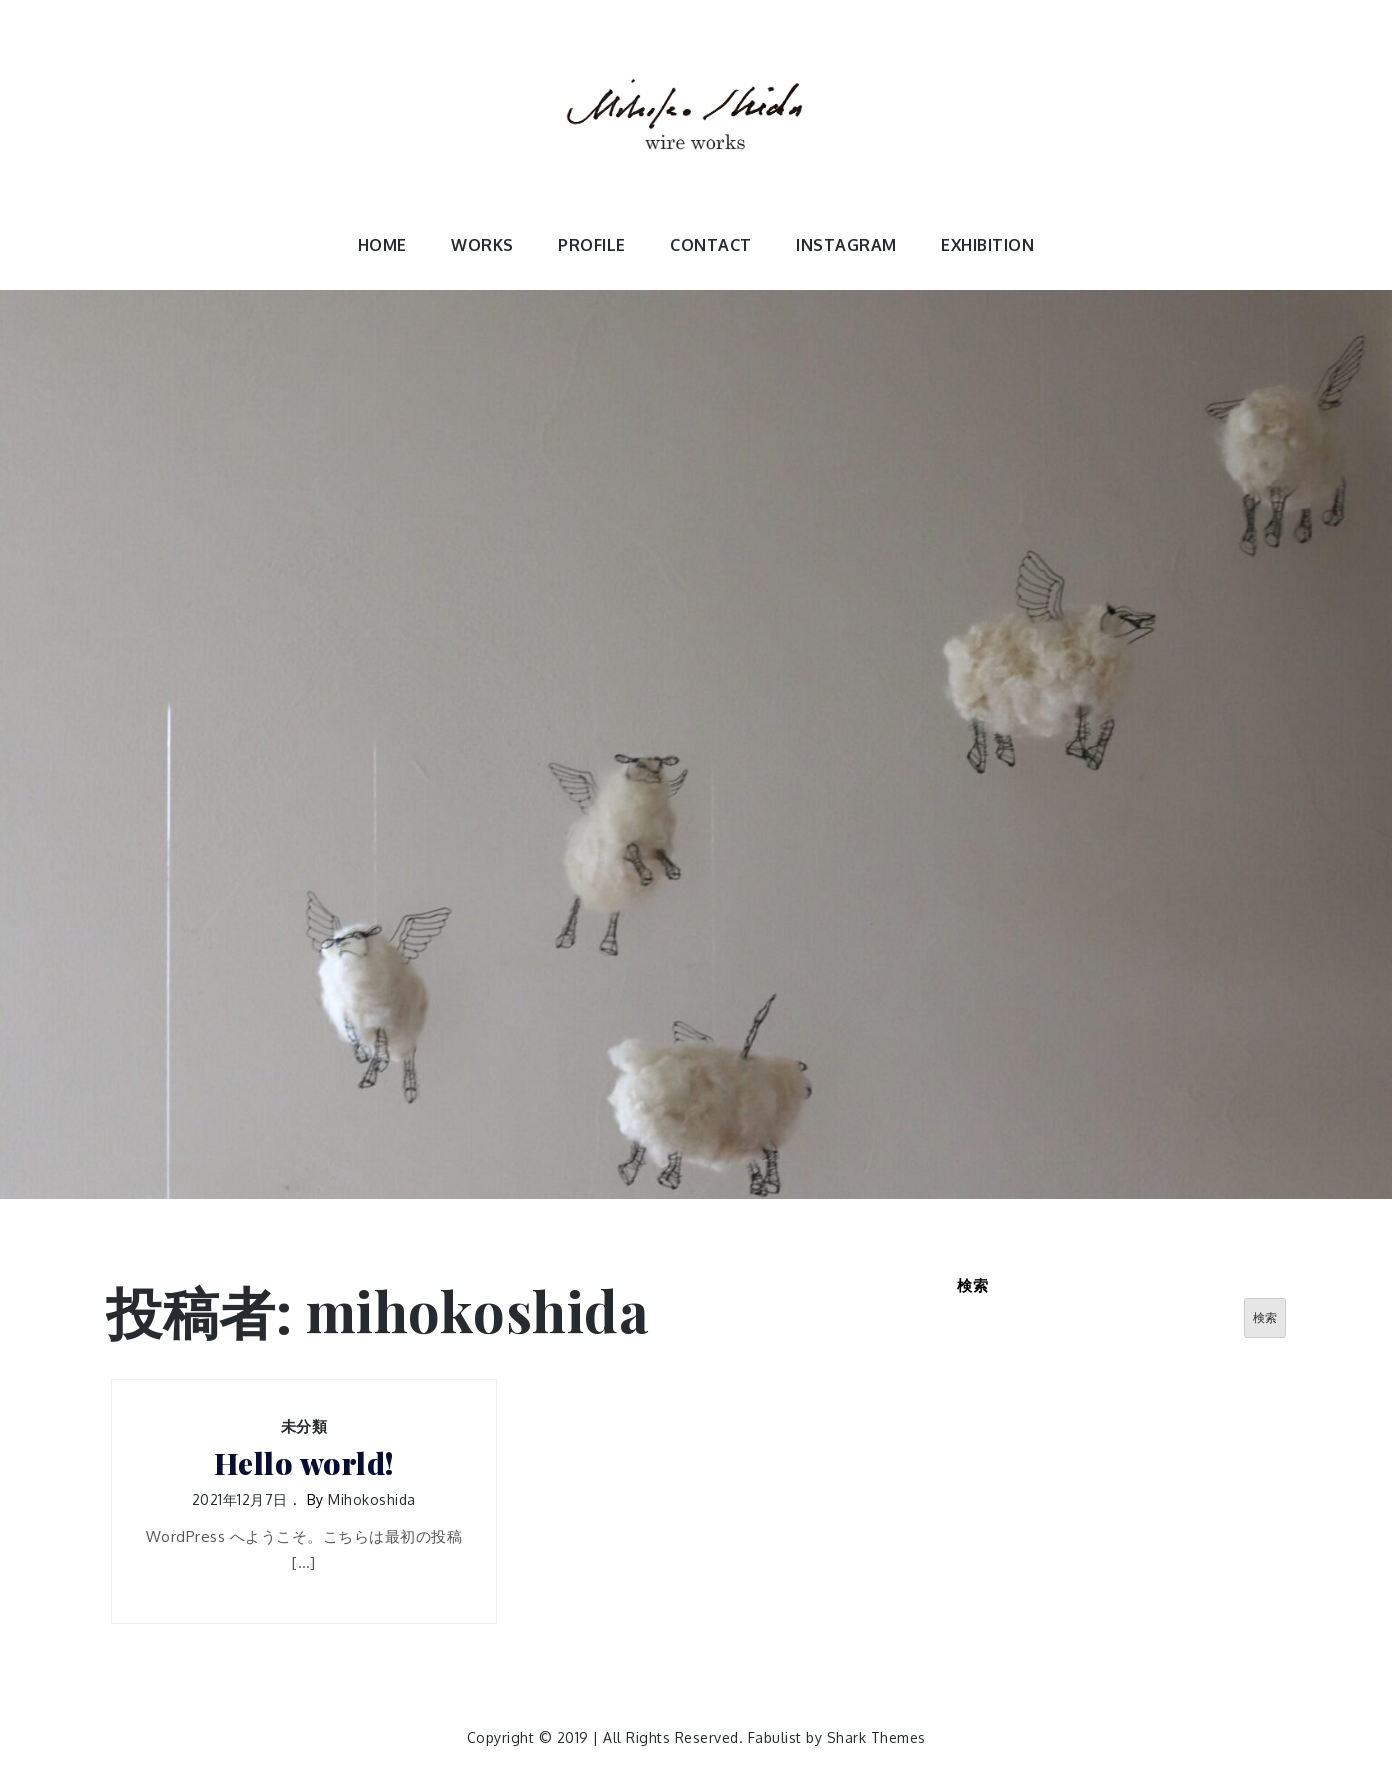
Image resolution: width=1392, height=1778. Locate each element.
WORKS (482, 245)
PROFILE (592, 245)
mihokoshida (372, 1499)
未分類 (304, 1426)
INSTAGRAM (846, 245)
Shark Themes (876, 1737)
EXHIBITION (987, 245)
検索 (972, 1285)
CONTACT (711, 245)
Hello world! (304, 1463)
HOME (382, 245)
